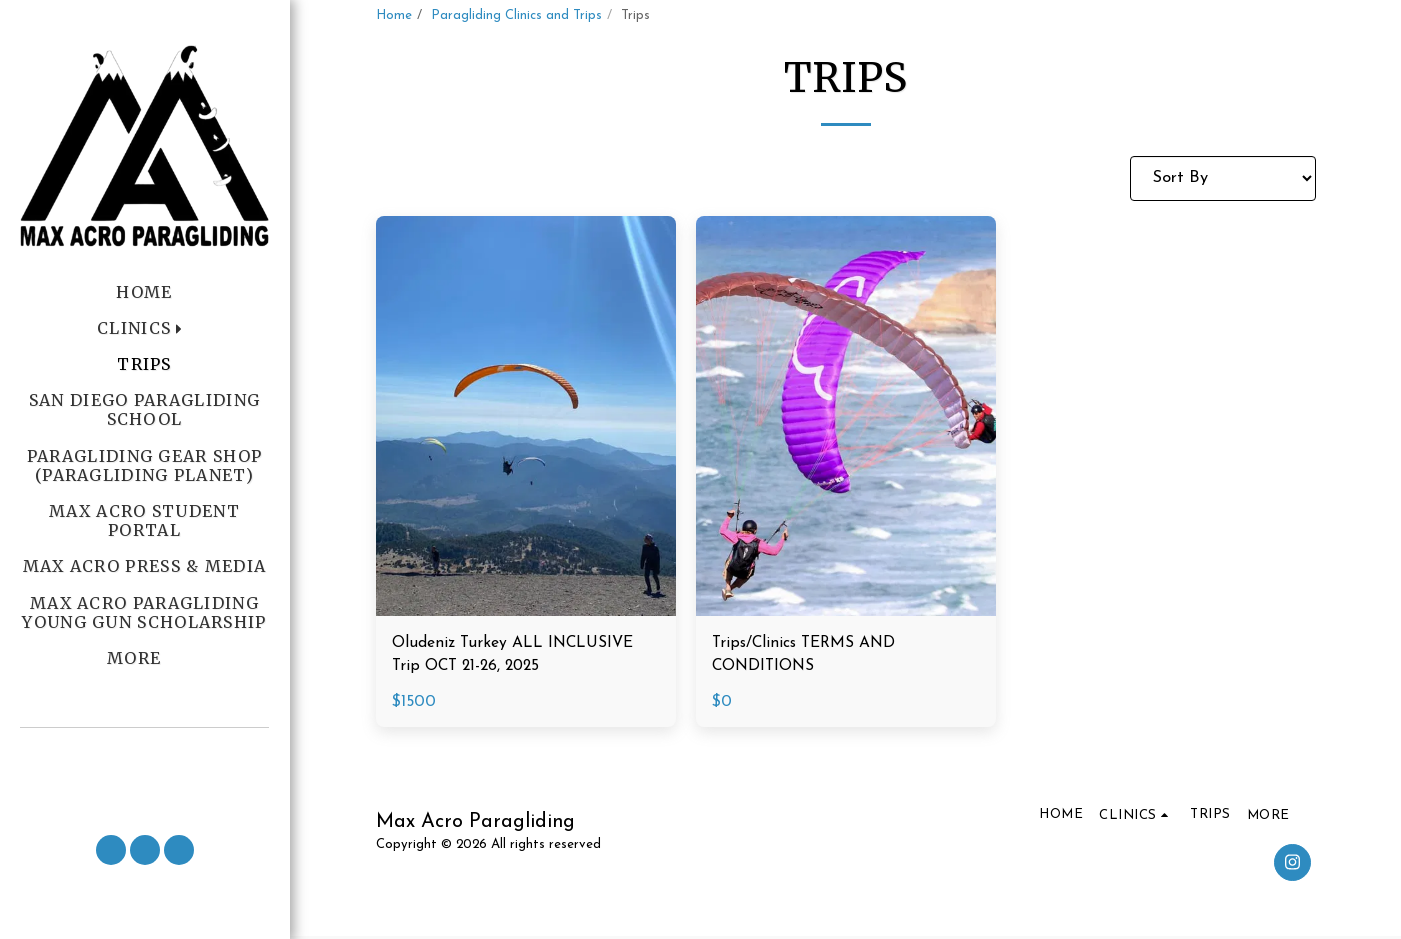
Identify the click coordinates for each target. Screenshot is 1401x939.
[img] (526, 416)
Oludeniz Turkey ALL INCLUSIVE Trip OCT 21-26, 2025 (518, 656)
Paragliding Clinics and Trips (516, 15)
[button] (145, 754)
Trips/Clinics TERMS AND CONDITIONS (808, 656)
